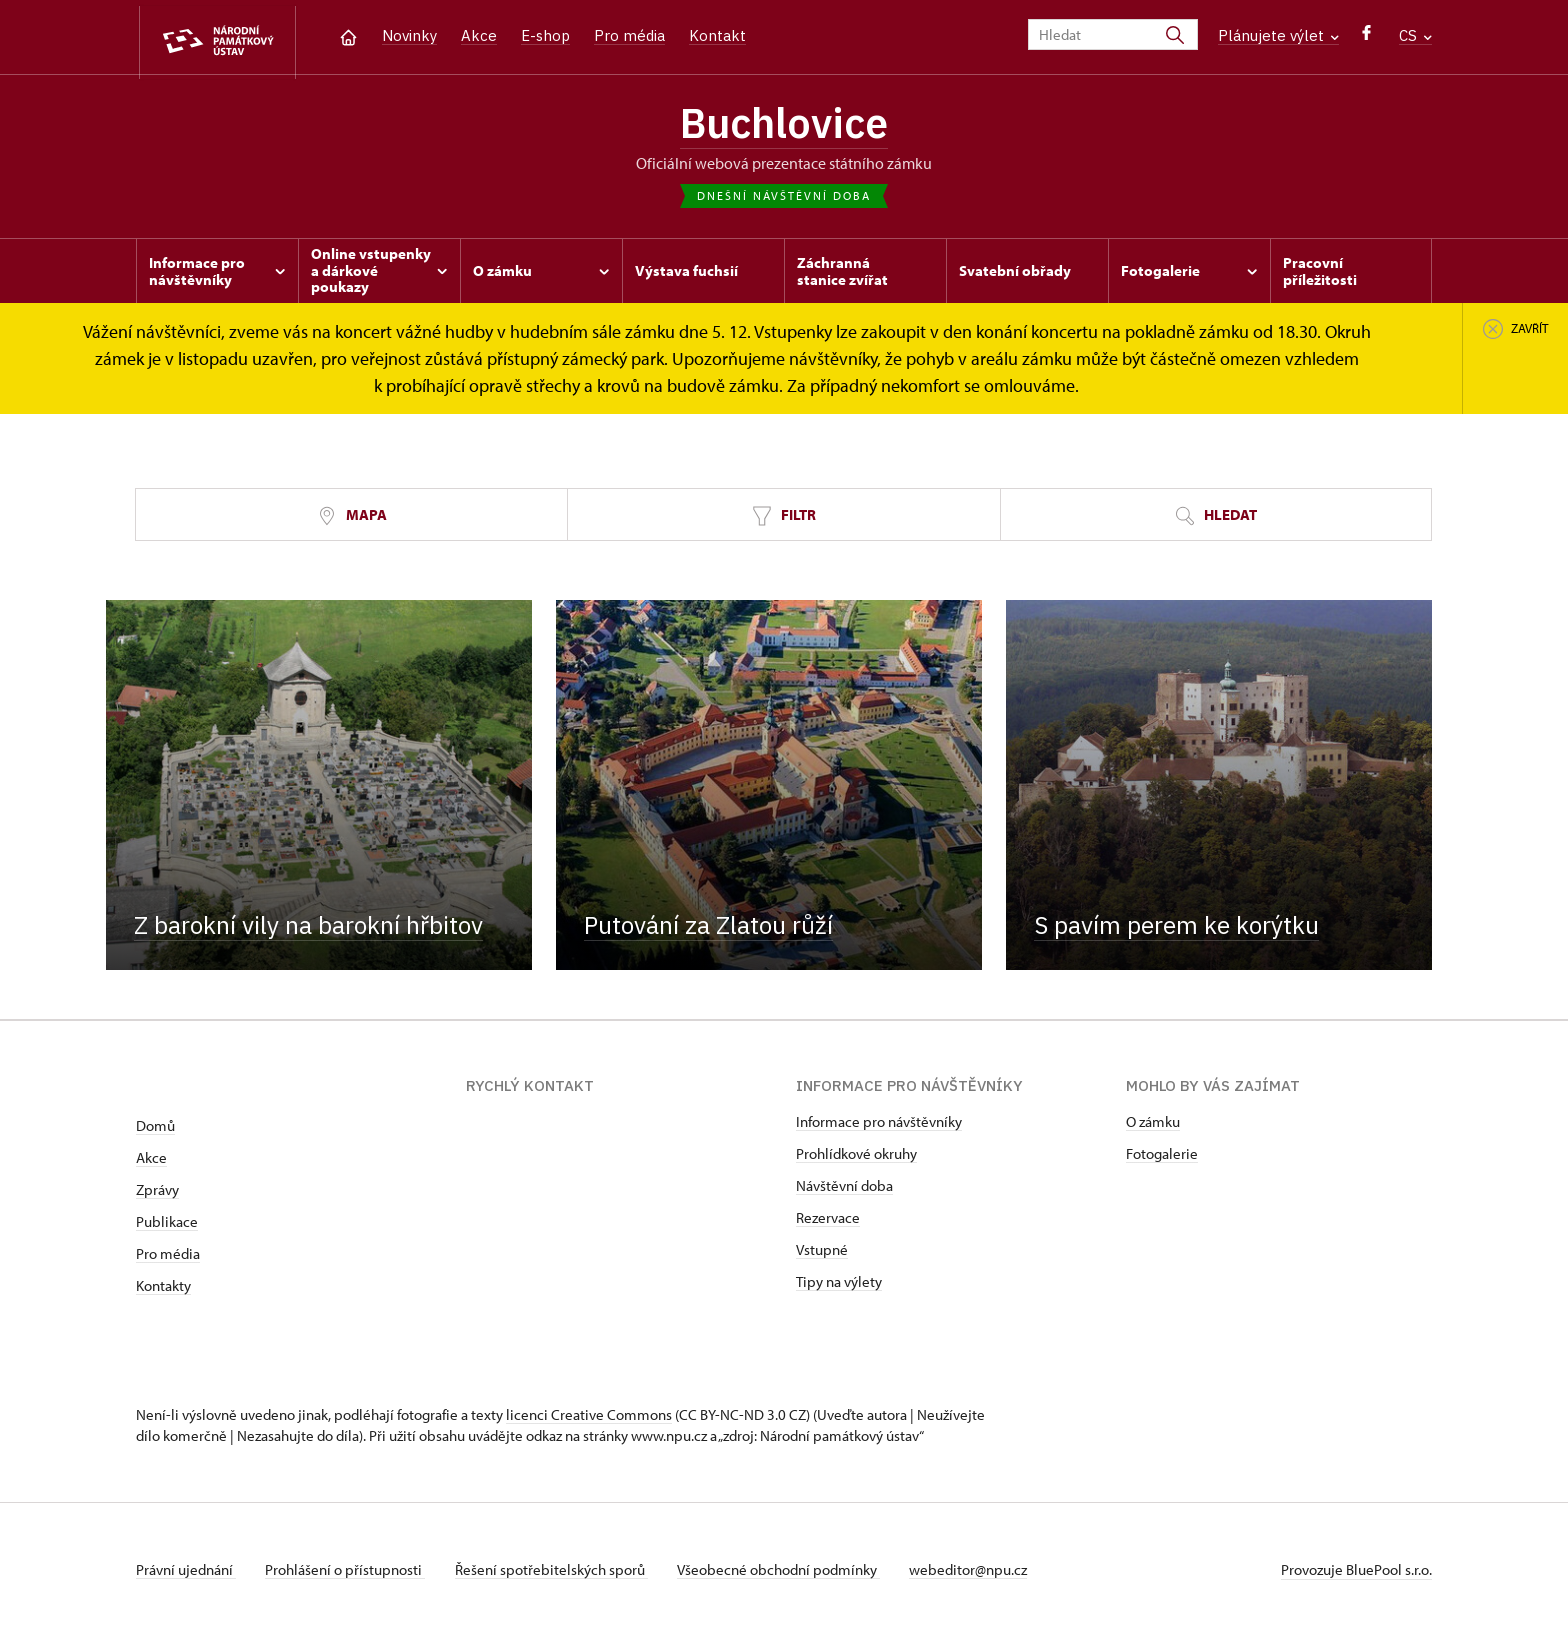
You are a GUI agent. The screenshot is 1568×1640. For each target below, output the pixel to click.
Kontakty (163, 1289)
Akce (479, 35)
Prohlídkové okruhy (856, 1157)
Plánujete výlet (1278, 35)
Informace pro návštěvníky (879, 1125)
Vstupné (822, 1253)
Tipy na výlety (839, 1285)
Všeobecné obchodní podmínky (786, 1573)
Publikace (167, 1225)
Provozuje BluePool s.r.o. (1356, 1573)
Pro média (629, 35)
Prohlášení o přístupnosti (348, 1573)
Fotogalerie (1162, 1157)
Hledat (1216, 519)
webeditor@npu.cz (979, 1573)
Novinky (409, 35)
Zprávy (157, 1193)
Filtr (784, 519)
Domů (155, 1129)
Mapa (352, 519)
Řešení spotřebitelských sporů (556, 1573)
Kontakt (717, 35)
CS (1415, 35)
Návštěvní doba (844, 1189)
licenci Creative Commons (589, 1418)
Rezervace (828, 1221)
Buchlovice (784, 125)
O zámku (1153, 1125)
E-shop (545, 35)
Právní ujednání (186, 1573)
